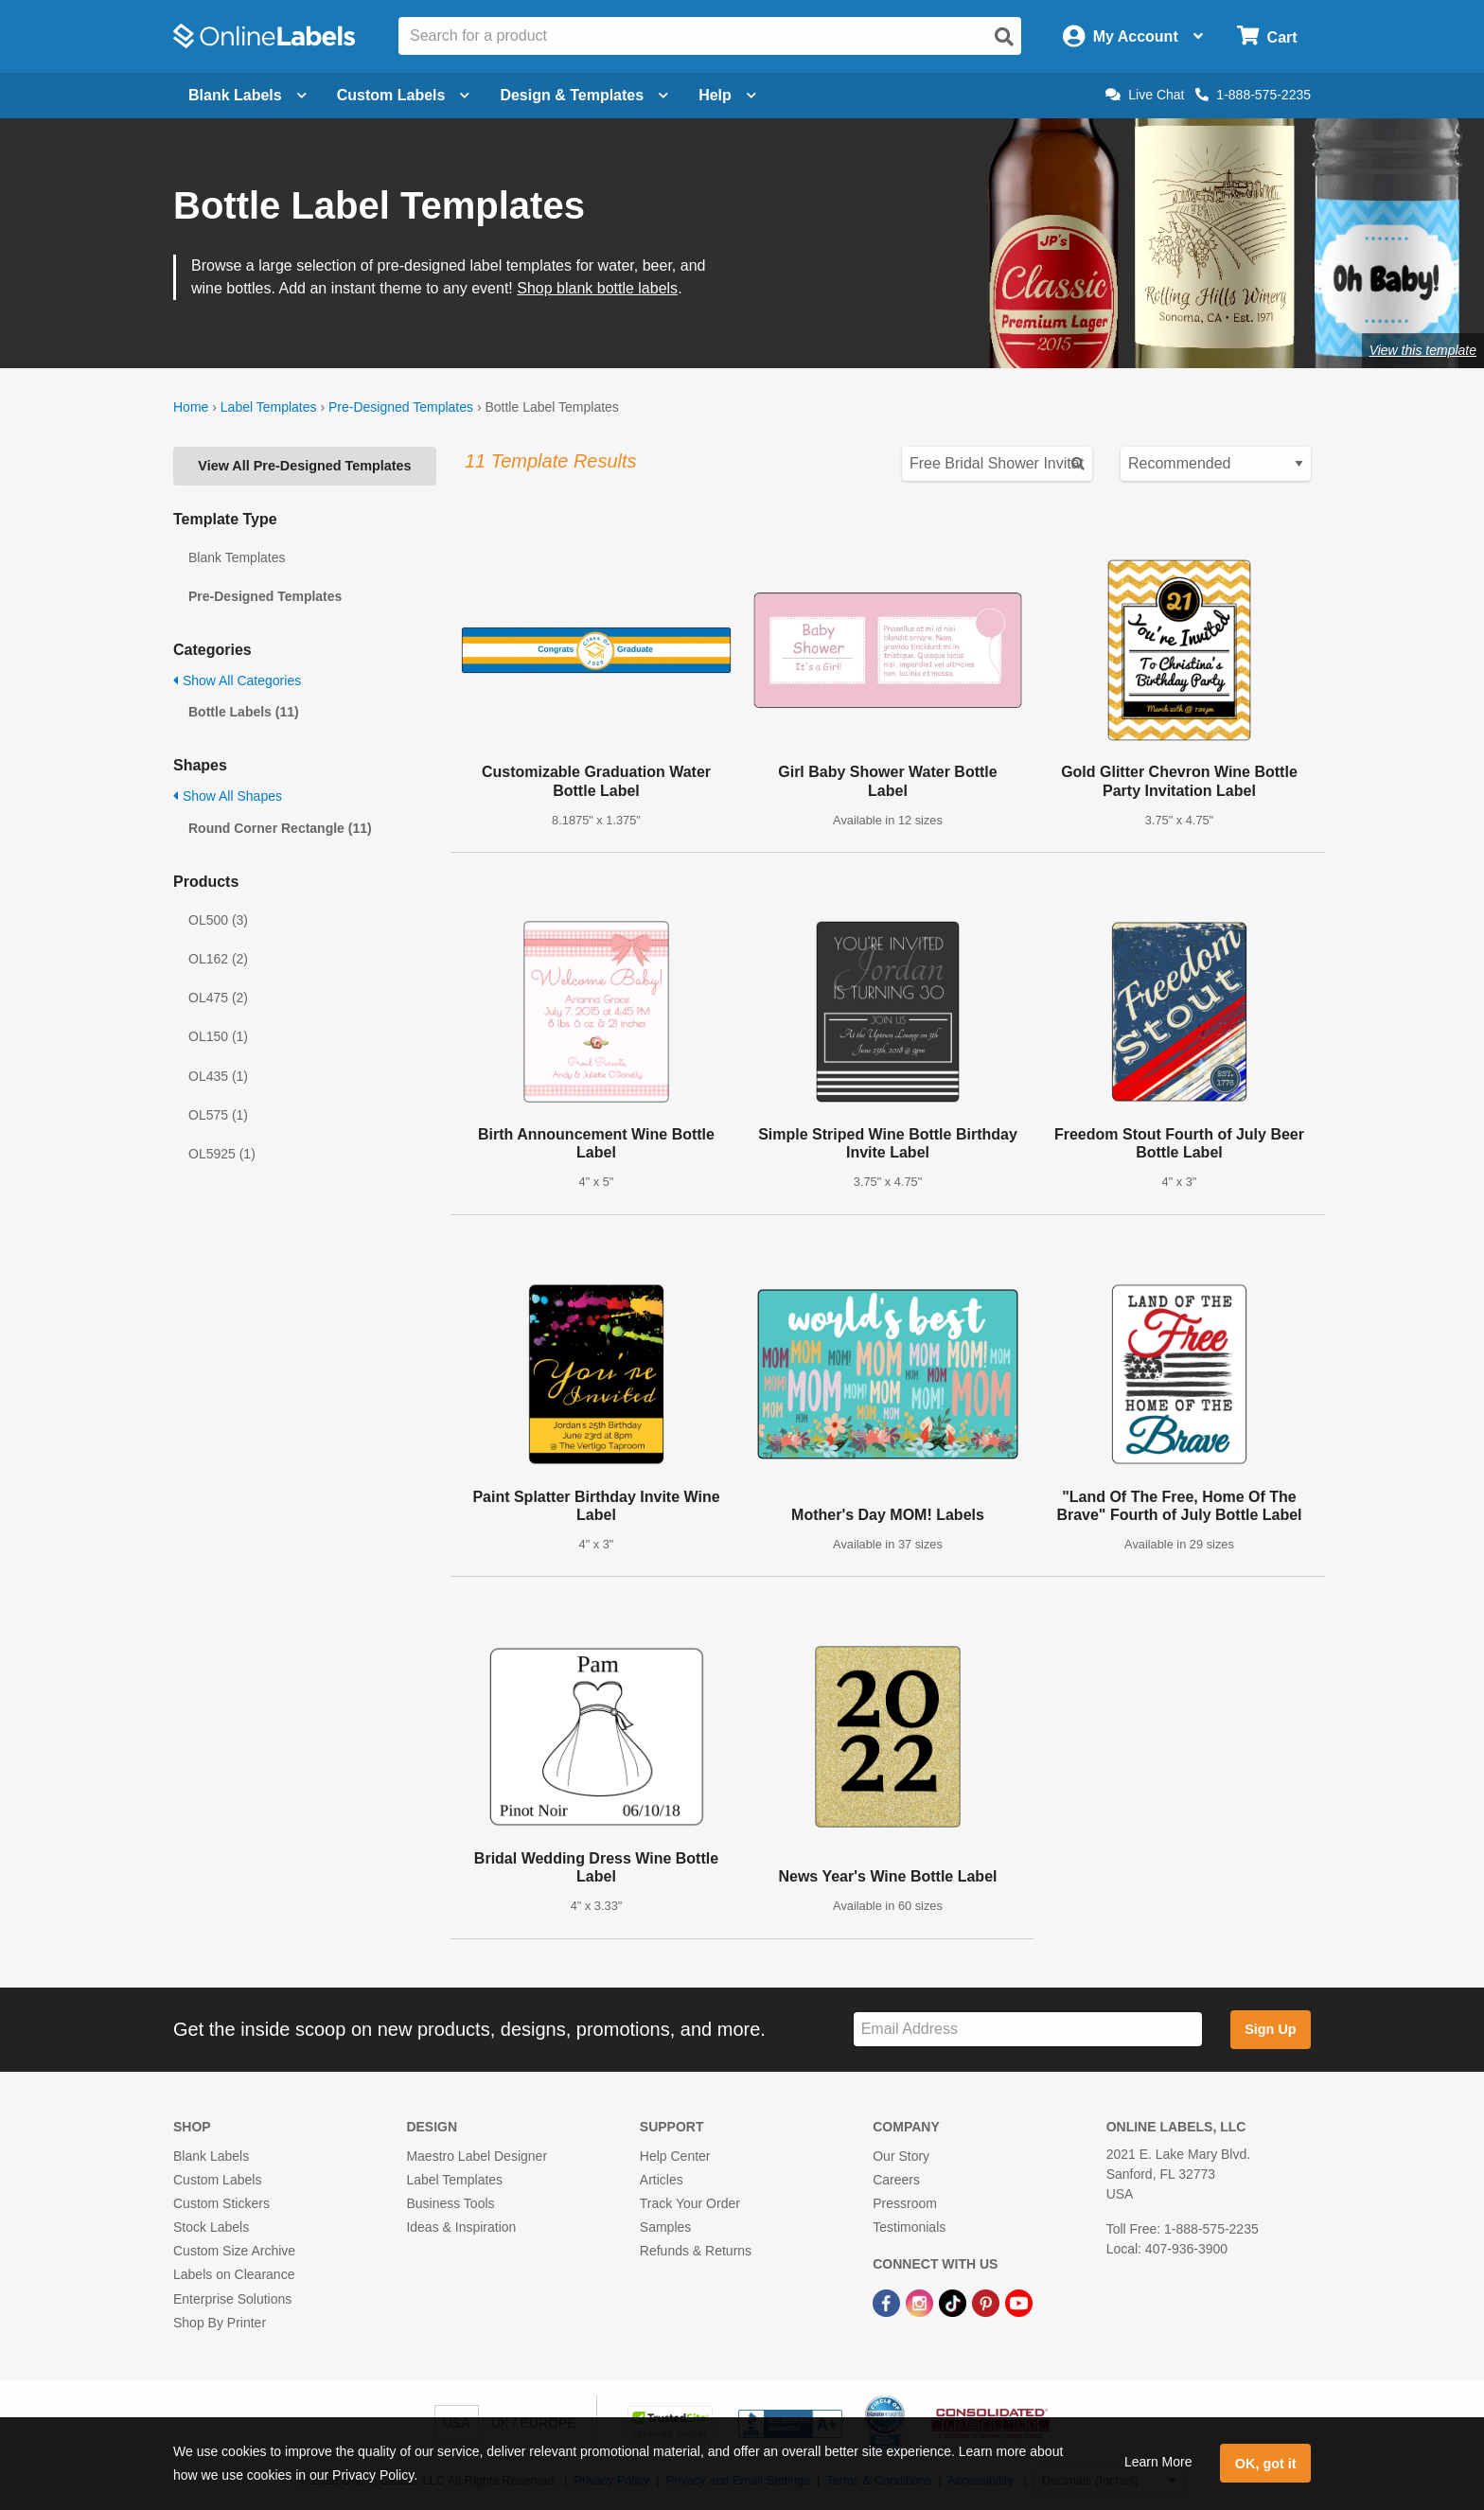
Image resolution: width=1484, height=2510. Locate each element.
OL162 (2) (218, 958)
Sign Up (1270, 2029)
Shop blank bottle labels (597, 288)
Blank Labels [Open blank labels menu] (247, 95)
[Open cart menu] (1267, 36)
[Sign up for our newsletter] (1028, 2029)
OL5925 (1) (222, 1153)
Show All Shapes (227, 796)
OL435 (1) (218, 1076)
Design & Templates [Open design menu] (584, 95)
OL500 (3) (218, 920)
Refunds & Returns (695, 2250)
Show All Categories (237, 680)
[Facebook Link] (888, 2301)
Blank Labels (211, 2156)
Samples (665, 2227)
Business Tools (450, 2203)
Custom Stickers (221, 2203)
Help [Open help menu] (727, 95)
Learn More (1158, 2461)
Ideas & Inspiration (461, 2227)
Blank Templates (236, 557)
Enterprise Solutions (232, 2299)
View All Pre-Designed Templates (304, 465)
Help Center (675, 2156)
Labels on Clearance (233, 2274)
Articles (661, 2179)
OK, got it (1266, 2463)
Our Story (901, 2156)
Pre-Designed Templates (400, 407)
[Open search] (1004, 37)
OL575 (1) (218, 1114)
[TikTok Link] (954, 2301)
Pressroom (905, 2203)
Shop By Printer (219, 2322)
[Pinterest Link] (987, 2301)
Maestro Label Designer (476, 2156)
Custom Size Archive (234, 2250)
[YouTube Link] (1019, 2301)
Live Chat (1144, 94)
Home (190, 407)
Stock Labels (211, 2227)
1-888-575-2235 (1253, 94)
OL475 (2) (218, 997)
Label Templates (269, 407)
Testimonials (909, 2227)
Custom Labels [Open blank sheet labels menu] (403, 95)
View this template (1422, 350)
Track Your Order (690, 2203)
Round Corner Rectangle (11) (280, 828)
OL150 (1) (218, 1036)
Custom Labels (217, 2179)
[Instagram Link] (921, 2301)
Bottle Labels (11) (243, 711)
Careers (896, 2179)
